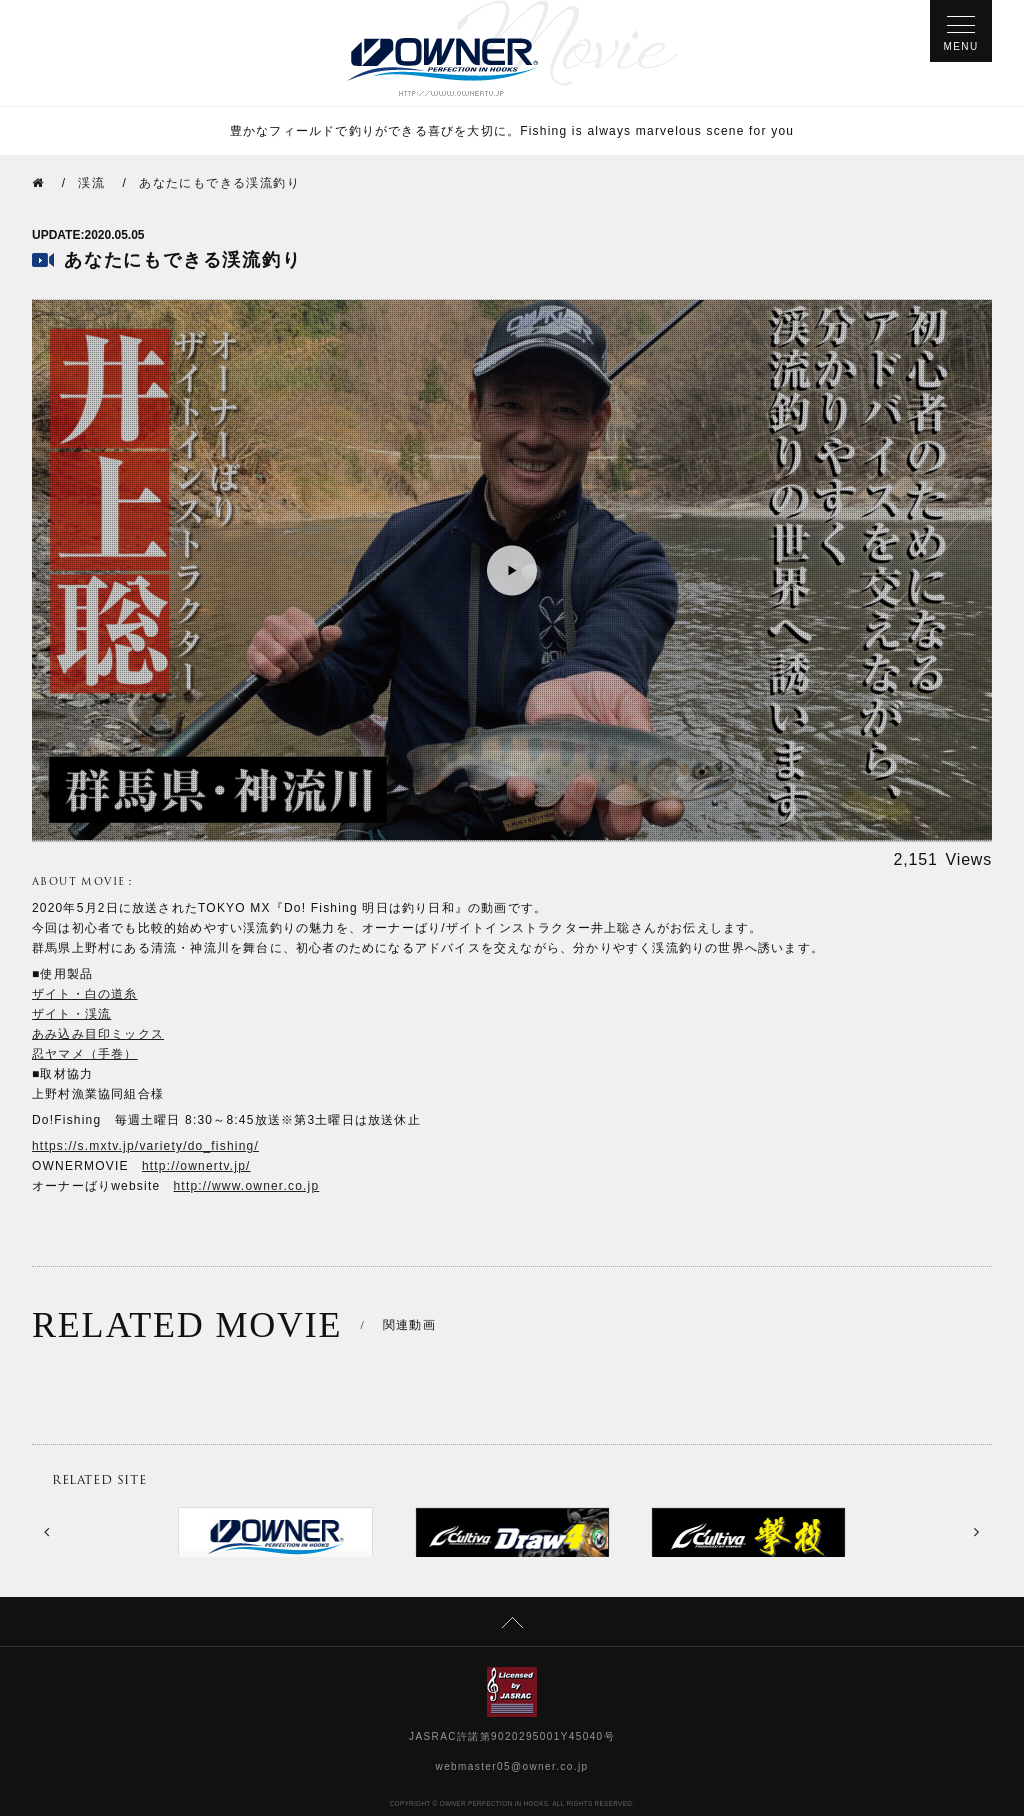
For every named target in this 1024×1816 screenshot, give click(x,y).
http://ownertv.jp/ (196, 1166)
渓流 (91, 183)
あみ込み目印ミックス (98, 1034)
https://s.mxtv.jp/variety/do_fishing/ (145, 1146)
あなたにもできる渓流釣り (219, 183)
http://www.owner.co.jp (247, 1186)
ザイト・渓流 (71, 1014)
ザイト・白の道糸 (85, 994)
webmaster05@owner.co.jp (512, 1766)
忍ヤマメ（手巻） (85, 1054)
